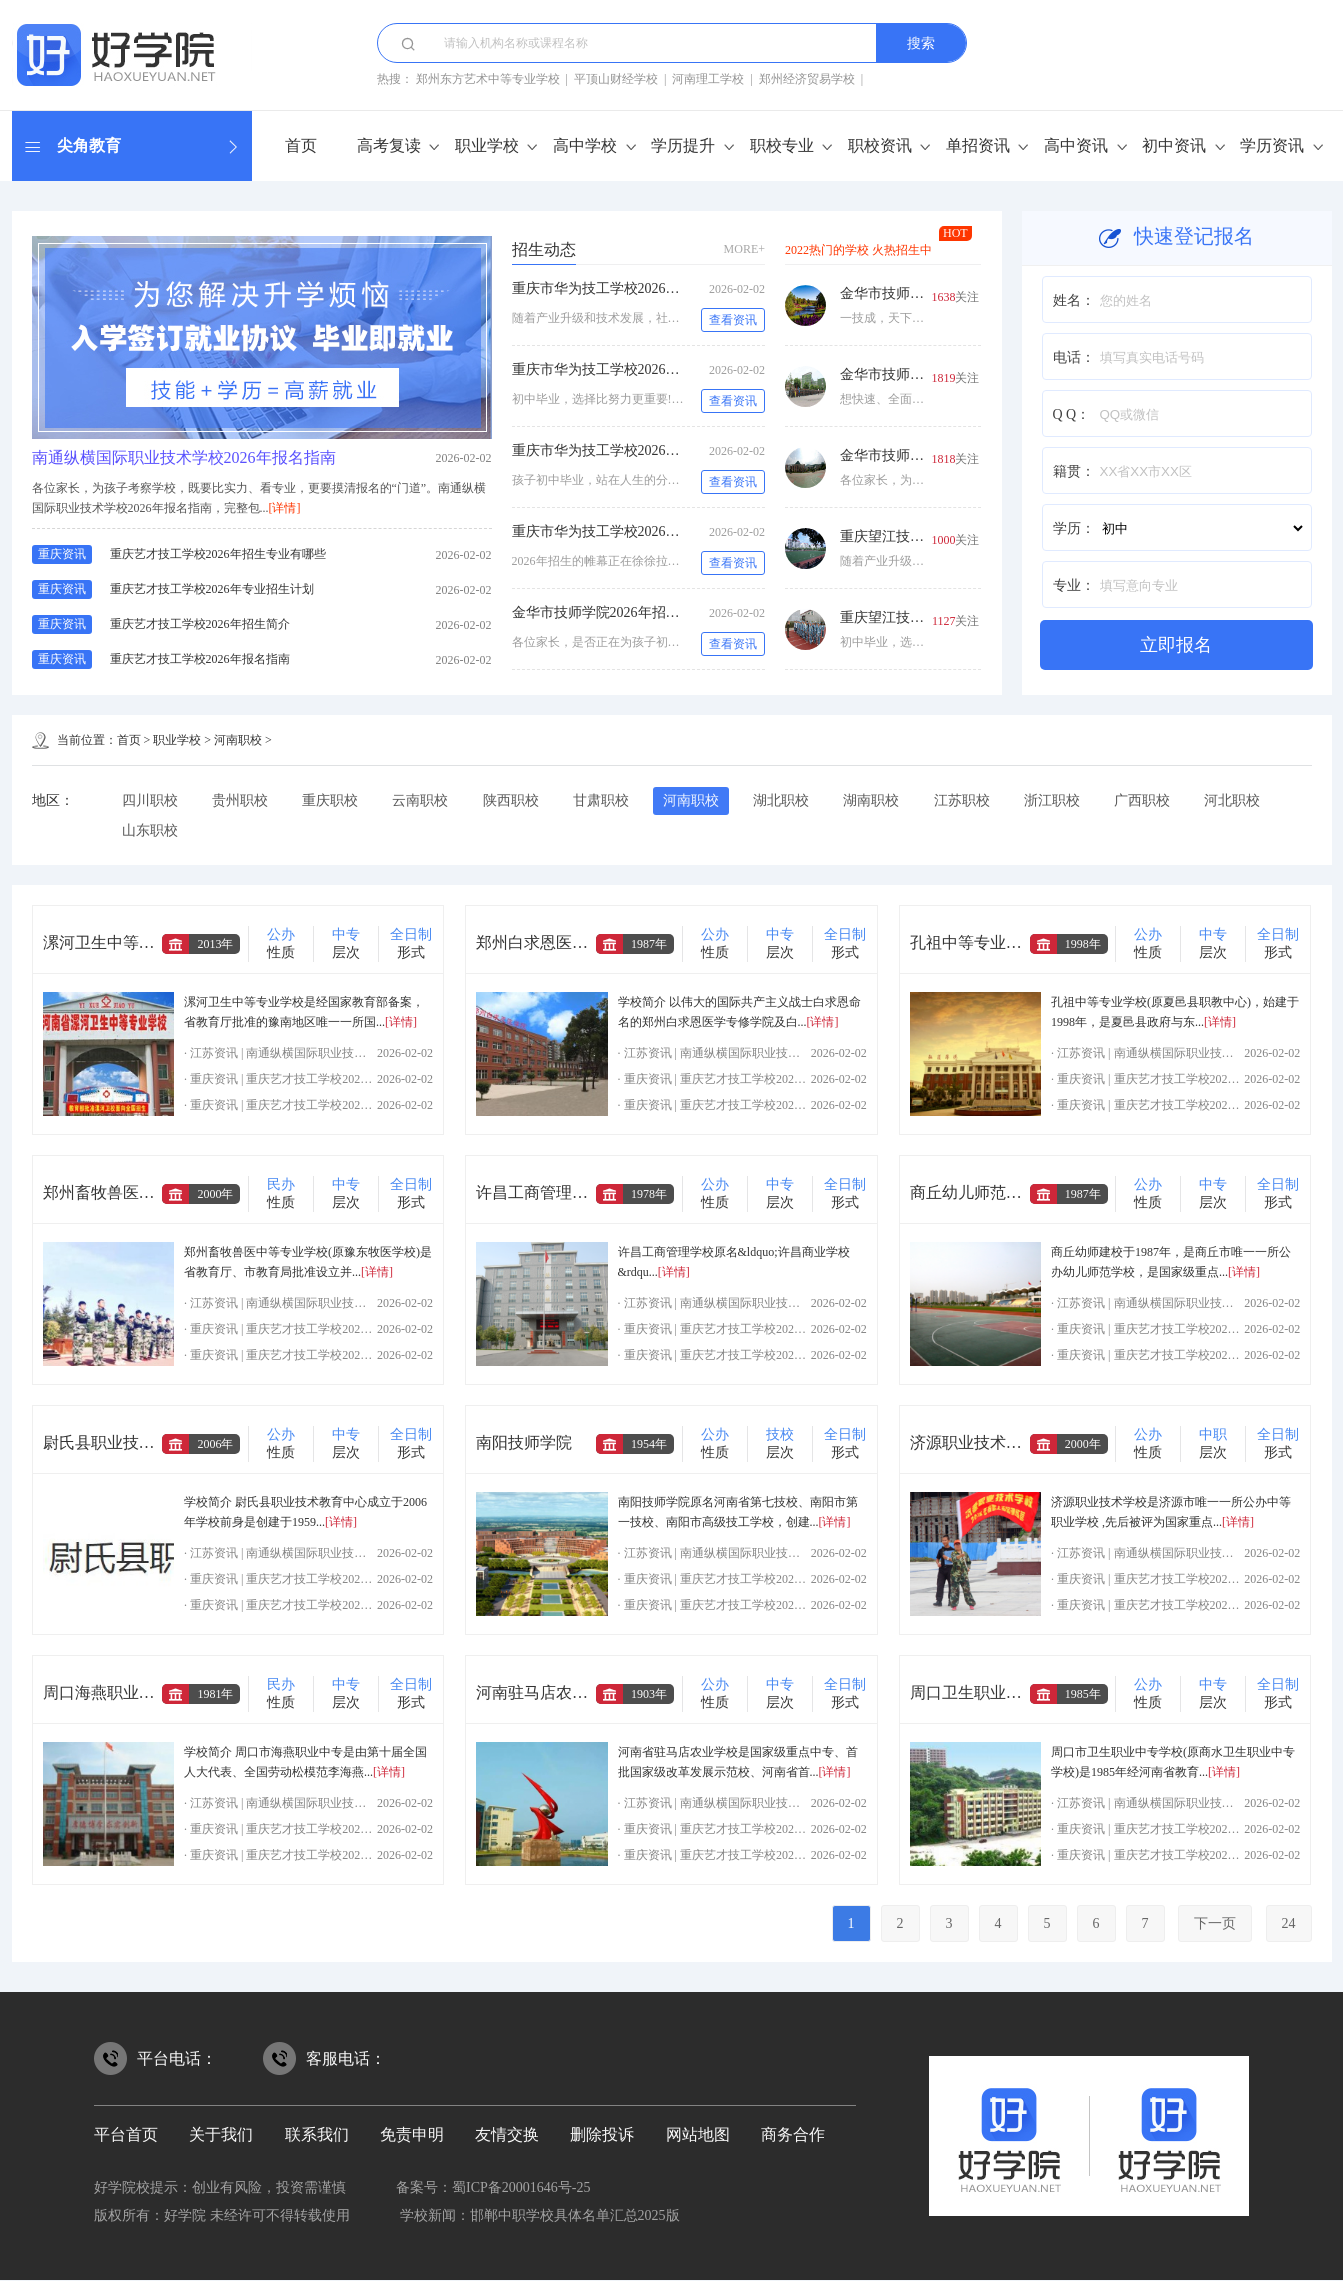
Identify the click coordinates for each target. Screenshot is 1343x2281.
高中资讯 (1076, 145)
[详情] (285, 508)
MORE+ (744, 249)
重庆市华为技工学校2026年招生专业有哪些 (645, 288)
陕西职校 (514, 800)
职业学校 (487, 145)
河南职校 (238, 740)
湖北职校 (787, 800)
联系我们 (317, 2135)
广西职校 (1151, 800)
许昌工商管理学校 (540, 1193)
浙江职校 (1060, 800)
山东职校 (150, 830)
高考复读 (389, 145)
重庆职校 (332, 800)
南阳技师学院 (524, 1443)
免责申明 (412, 2135)
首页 (301, 145)
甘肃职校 (605, 800)
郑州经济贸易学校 (807, 79)
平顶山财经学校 (616, 79)
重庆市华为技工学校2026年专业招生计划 (638, 369)
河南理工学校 (708, 79)
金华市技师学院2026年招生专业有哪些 (631, 612)
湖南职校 (878, 800)
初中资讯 (1174, 145)
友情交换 (507, 2135)
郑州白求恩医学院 (540, 943)
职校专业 (782, 145)
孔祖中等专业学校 (974, 943)
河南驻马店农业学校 (548, 1693)
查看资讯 (733, 320)
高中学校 (585, 145)
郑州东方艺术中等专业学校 (488, 79)
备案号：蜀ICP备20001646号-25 (493, 2188)
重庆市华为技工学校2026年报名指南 (624, 531)
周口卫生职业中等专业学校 (1006, 1693)
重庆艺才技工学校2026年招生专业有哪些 (218, 554)
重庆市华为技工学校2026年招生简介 (624, 450)
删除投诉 (602, 2135)
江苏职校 (969, 800)
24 (1289, 1924)
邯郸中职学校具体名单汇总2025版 (575, 2216)
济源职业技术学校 (974, 1443)
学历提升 (683, 145)
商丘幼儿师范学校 (974, 1193)
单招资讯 (978, 145)
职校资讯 (880, 145)
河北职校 (1242, 800)
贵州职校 (241, 800)
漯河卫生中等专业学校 (123, 943)
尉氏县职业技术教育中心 (131, 1443)
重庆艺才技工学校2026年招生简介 (200, 624)
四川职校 (150, 800)
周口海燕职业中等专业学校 (139, 1693)
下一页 (1215, 1924)
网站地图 (698, 2135)
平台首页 (126, 2135)
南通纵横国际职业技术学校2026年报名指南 (184, 457)
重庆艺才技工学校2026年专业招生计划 (212, 589)
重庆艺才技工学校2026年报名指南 (200, 659)
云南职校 (423, 800)
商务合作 (793, 2135)
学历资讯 (1272, 145)
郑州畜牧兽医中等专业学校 (139, 1193)
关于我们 (221, 2135)
